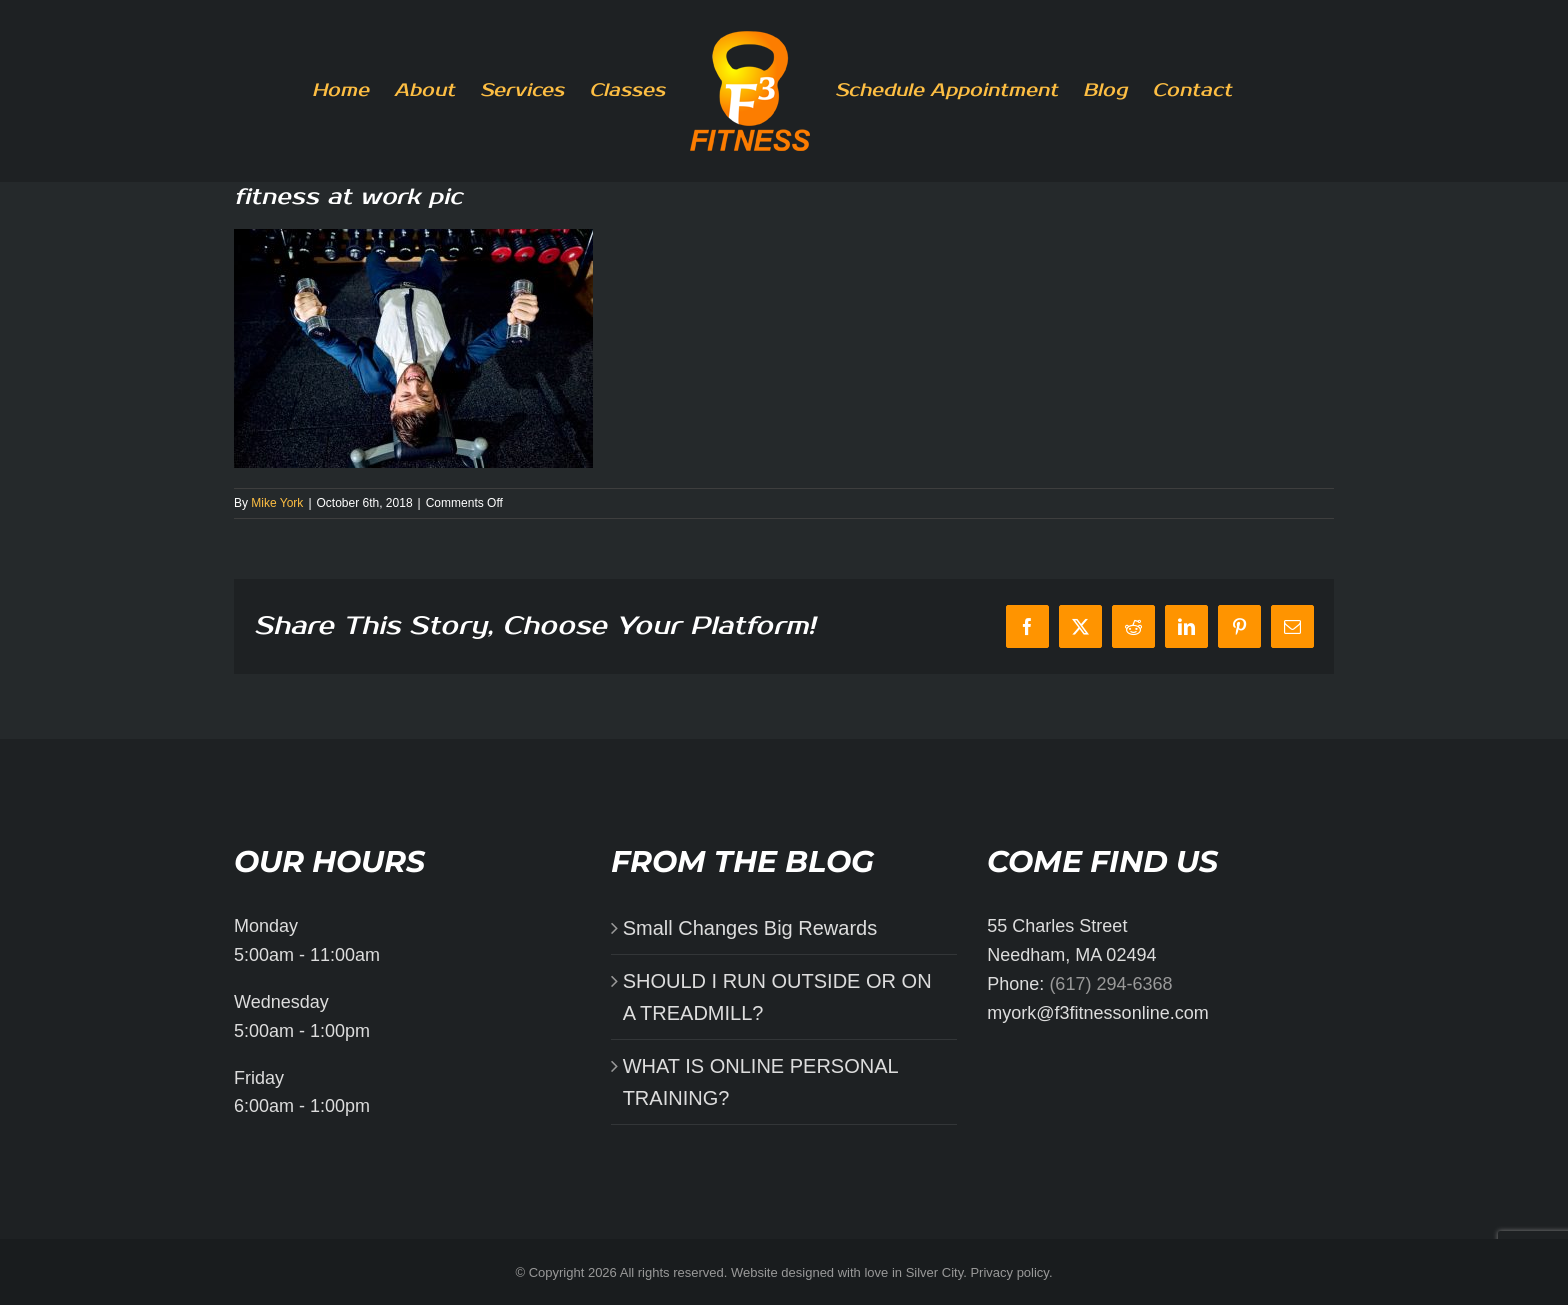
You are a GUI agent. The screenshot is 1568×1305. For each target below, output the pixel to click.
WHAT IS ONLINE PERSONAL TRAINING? (760, 1082)
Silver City (935, 1272)
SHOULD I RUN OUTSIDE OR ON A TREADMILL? (777, 997)
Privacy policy (1009, 1272)
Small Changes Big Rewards (750, 928)
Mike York (277, 503)
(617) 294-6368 (1110, 984)
